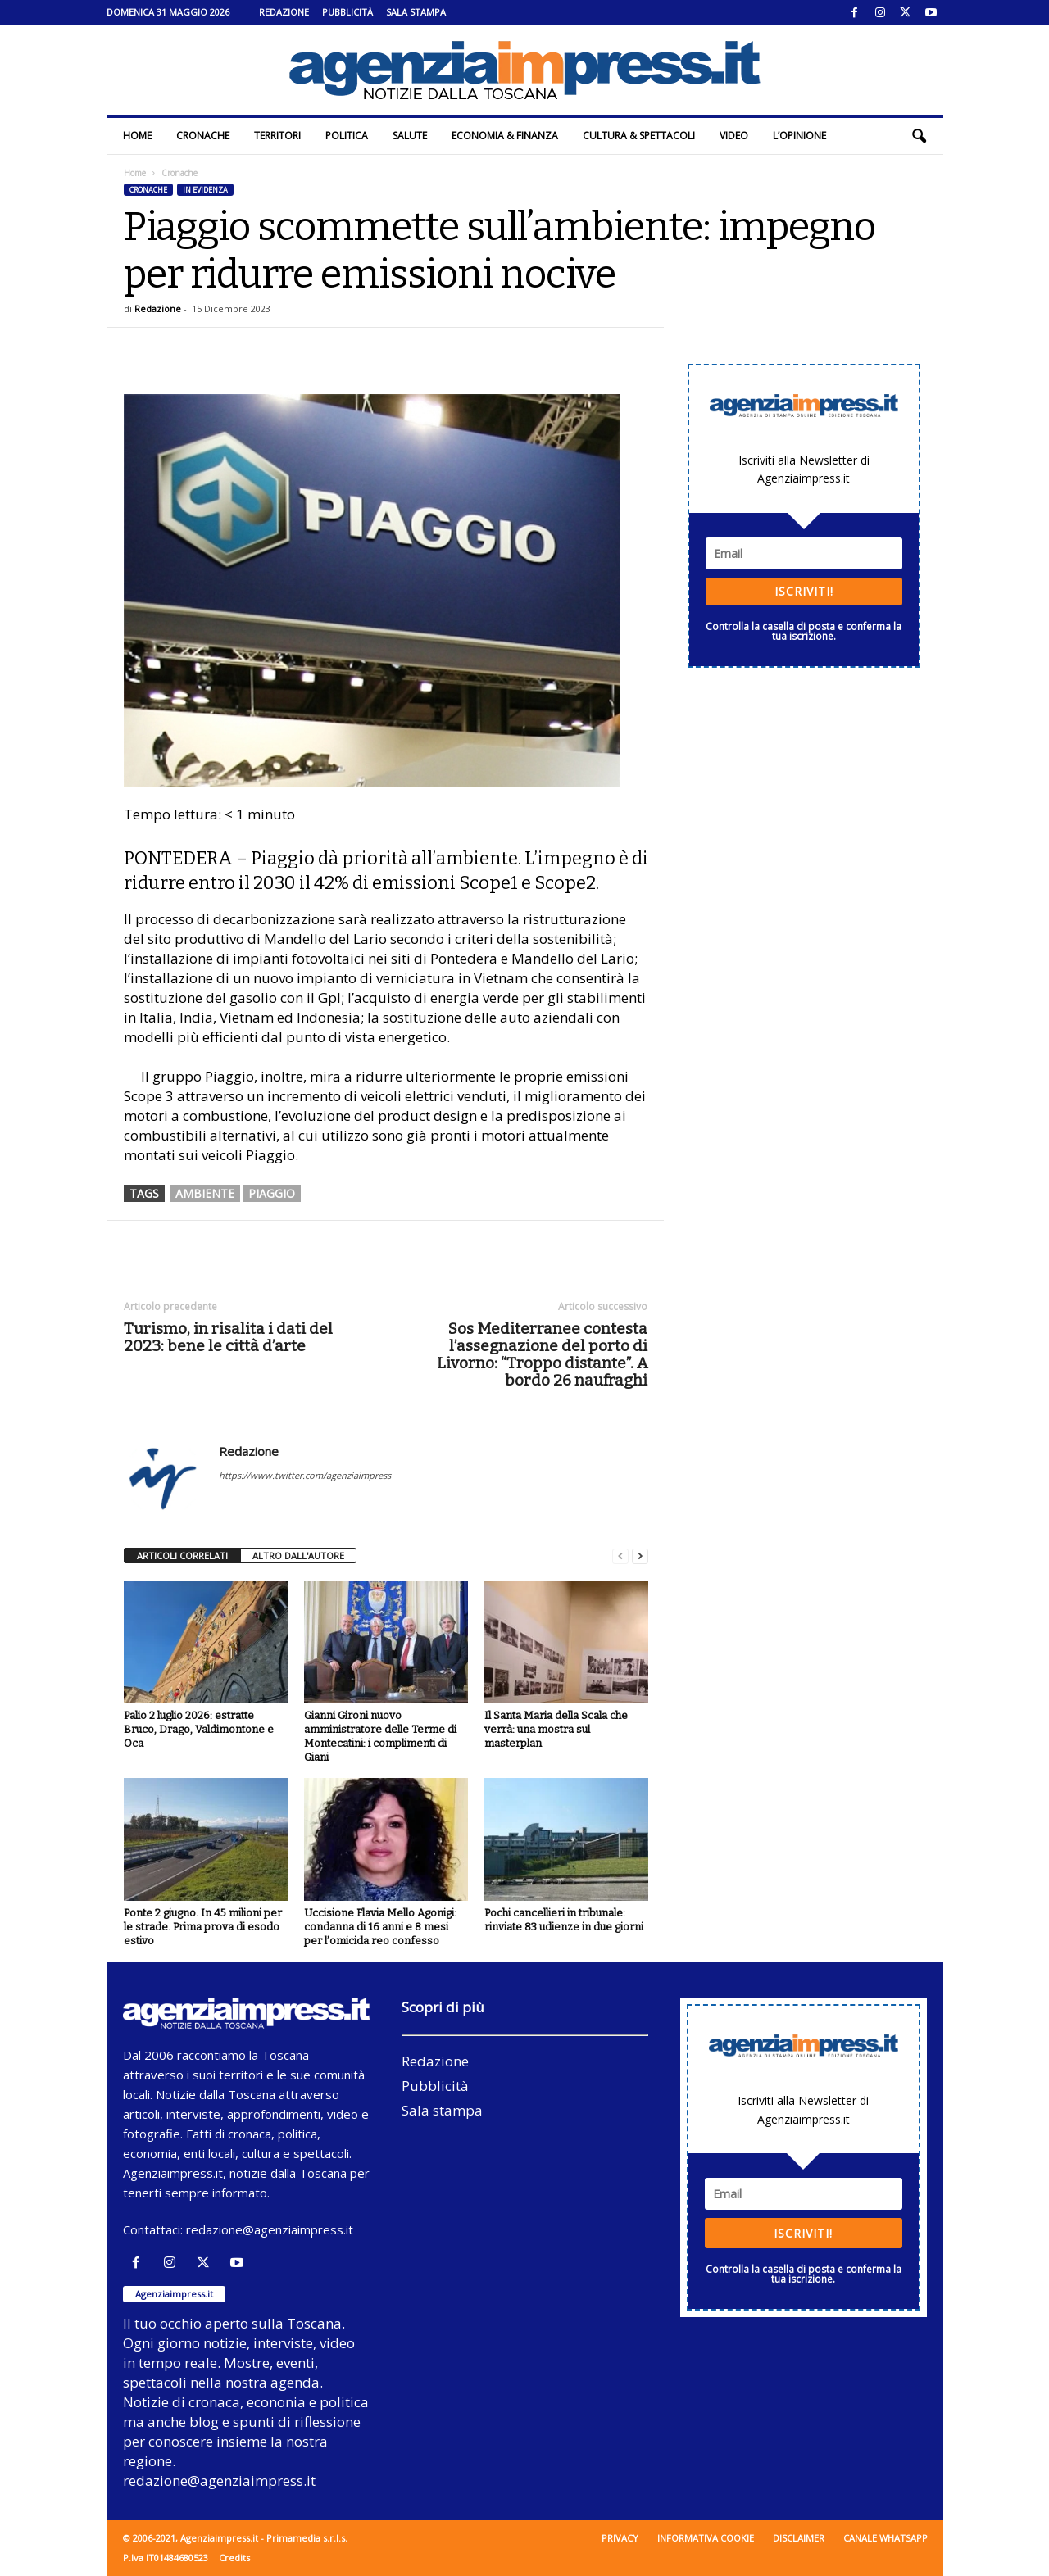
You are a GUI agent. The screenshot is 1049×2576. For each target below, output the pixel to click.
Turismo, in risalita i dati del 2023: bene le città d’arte (228, 1337)
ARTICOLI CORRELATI (182, 1555)
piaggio (271, 1193)
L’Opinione (799, 136)
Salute (410, 136)
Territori (277, 136)
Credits (234, 2557)
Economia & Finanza (505, 136)
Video (734, 136)
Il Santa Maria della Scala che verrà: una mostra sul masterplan (556, 1729)
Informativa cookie (705, 2538)
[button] (919, 136)
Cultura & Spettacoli (639, 136)
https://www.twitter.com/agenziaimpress (305, 1475)
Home (137, 136)
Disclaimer (798, 2538)
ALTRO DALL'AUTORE (298, 1555)
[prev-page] (620, 1556)
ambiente (204, 1193)
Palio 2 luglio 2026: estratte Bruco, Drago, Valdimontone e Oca (199, 1729)
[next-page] (640, 1556)
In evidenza (205, 189)
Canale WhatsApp (885, 2538)
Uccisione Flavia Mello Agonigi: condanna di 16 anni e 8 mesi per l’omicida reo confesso (380, 1927)
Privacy (620, 2538)
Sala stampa (416, 12)
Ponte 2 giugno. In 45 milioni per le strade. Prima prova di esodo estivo (203, 1927)
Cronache (202, 136)
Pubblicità (347, 12)
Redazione (284, 12)
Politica (346, 136)
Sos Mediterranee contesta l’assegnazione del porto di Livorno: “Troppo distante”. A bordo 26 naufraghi (542, 1354)
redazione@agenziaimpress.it (269, 2229)
